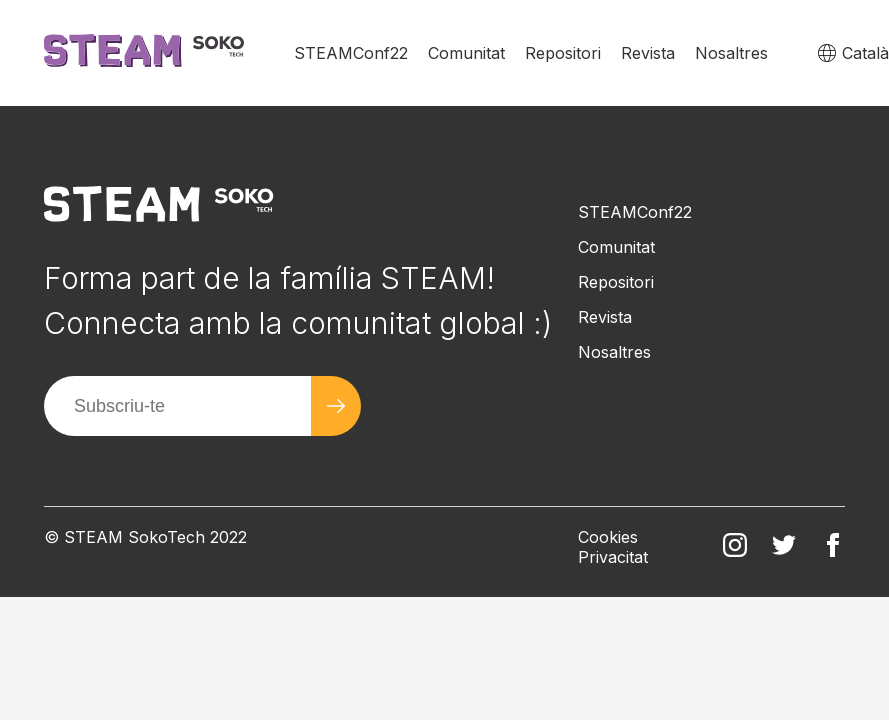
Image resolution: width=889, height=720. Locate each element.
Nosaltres (731, 53)
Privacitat (613, 557)
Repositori (563, 53)
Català (865, 53)
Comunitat (466, 53)
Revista (648, 53)
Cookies (608, 537)
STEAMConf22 (351, 53)
